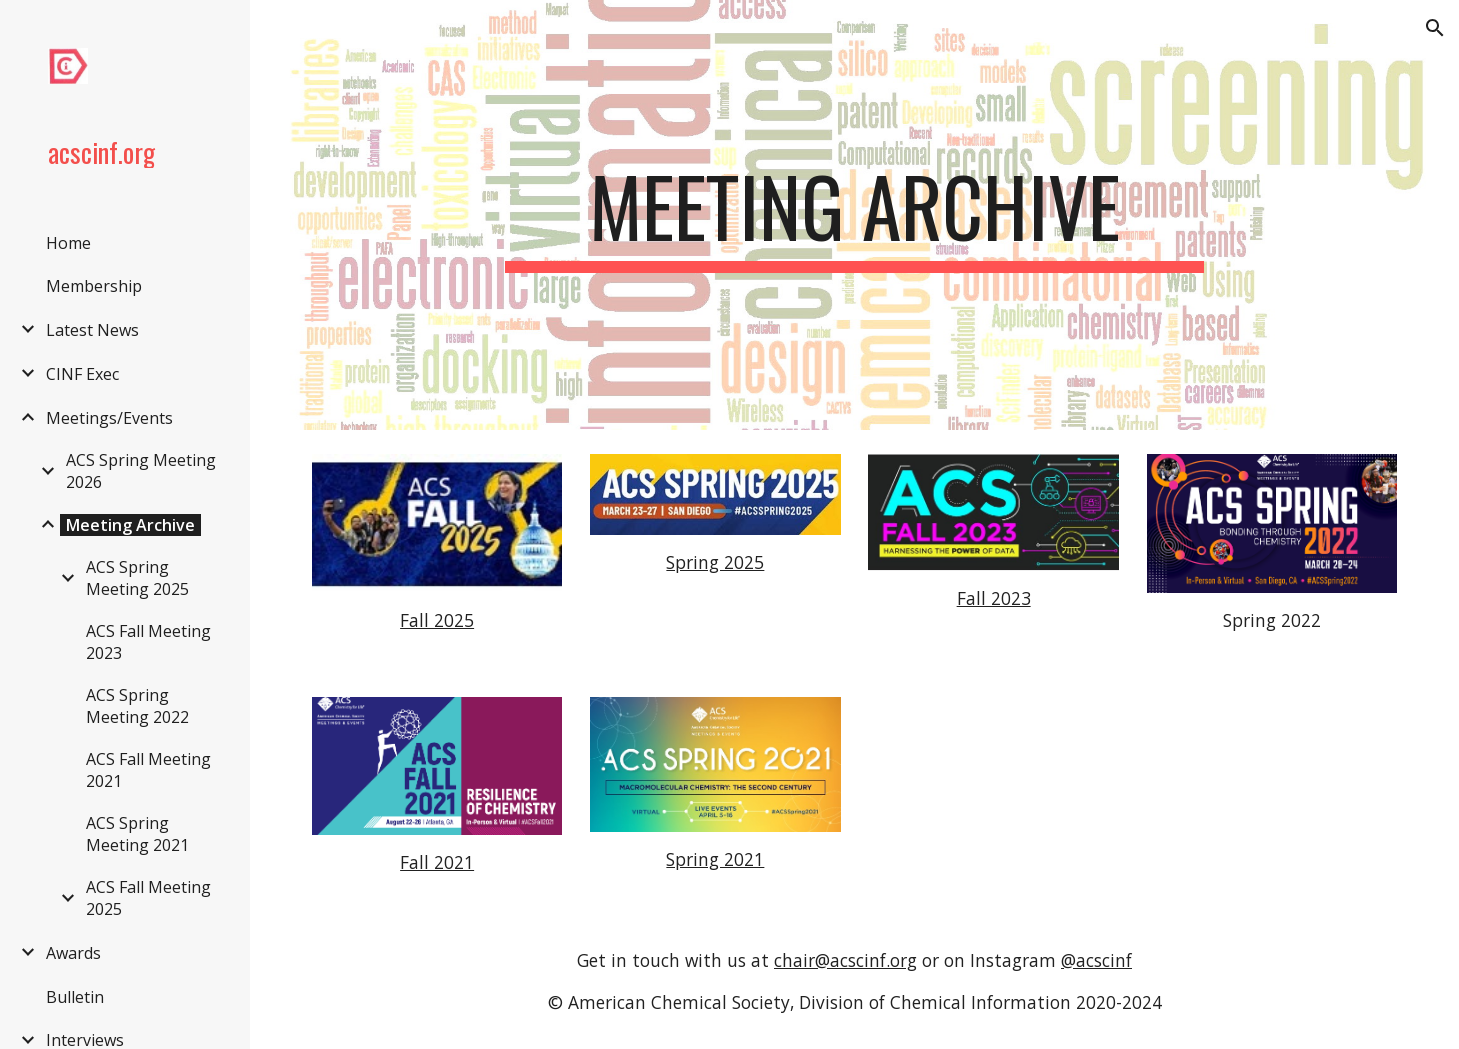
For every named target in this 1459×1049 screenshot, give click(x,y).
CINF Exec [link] (82, 374)
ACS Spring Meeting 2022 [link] (137, 706)
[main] (854, 215)
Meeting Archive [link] (130, 525)
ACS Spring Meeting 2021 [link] (137, 834)
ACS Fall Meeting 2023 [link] (148, 642)
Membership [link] (94, 286)
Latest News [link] (92, 330)
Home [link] (68, 243)
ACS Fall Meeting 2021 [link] (148, 770)
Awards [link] (73, 953)
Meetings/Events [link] (109, 418)
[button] (1435, 28)
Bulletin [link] (75, 997)
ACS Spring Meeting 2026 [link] (141, 471)
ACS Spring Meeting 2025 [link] (137, 578)
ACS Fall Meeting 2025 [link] (148, 898)
